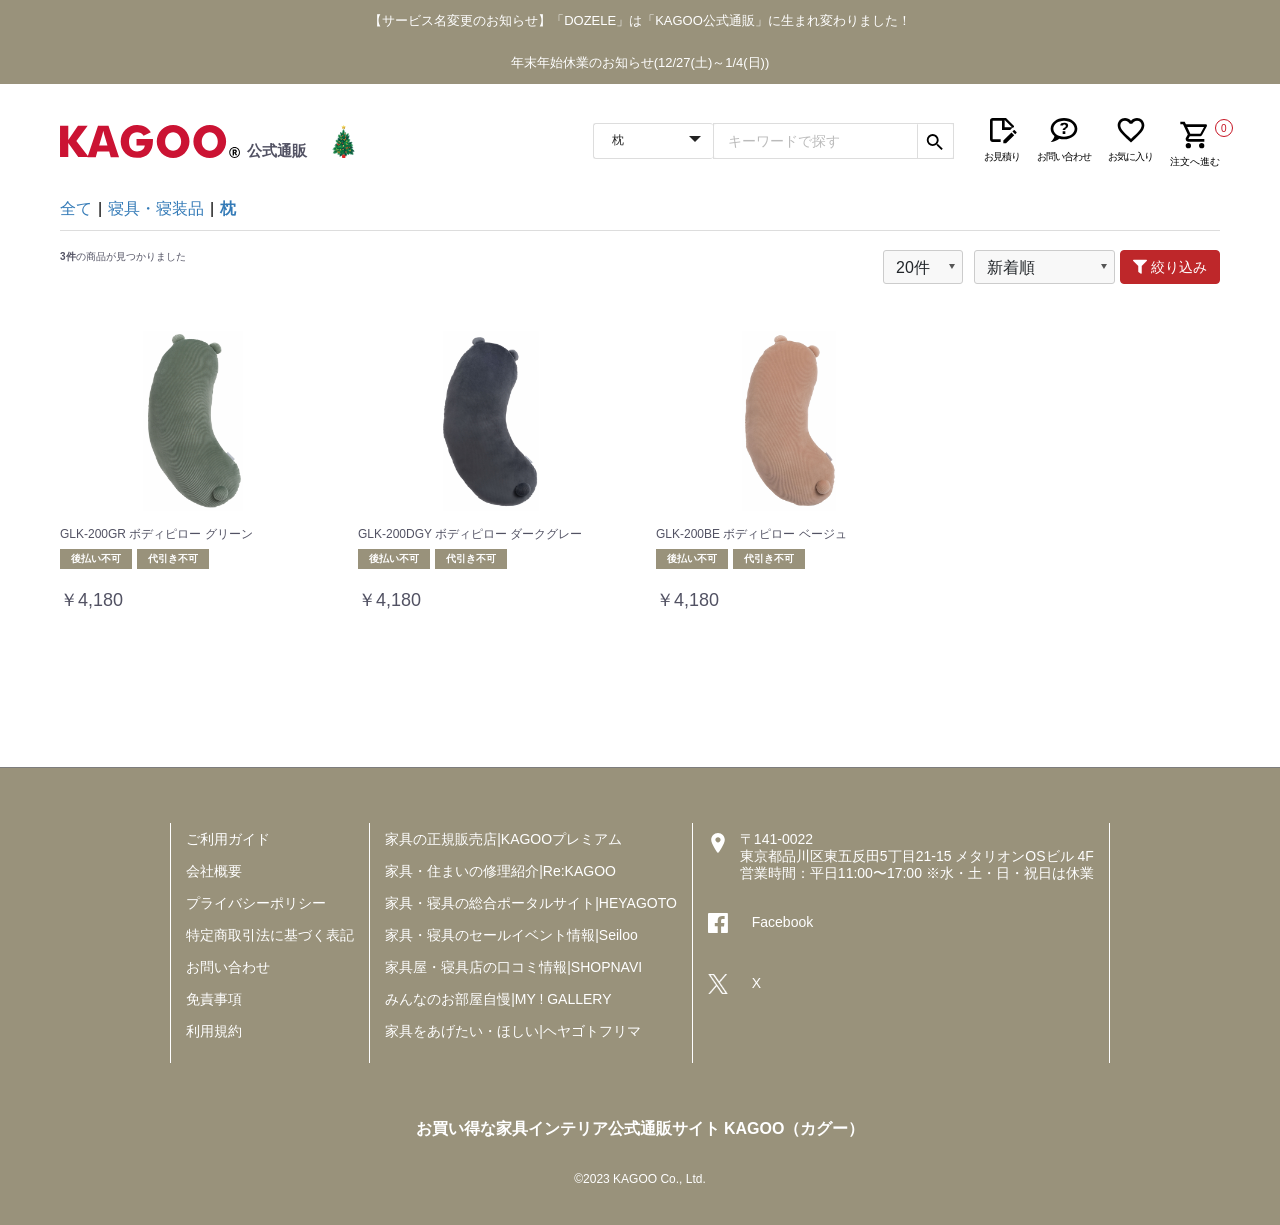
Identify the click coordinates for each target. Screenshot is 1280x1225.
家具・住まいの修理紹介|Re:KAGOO (500, 871)
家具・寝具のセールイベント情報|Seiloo (511, 935)
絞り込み (1170, 267)
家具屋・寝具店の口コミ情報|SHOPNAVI (513, 967)
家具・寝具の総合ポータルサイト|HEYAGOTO (531, 903)
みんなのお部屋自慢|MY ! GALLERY (498, 999)
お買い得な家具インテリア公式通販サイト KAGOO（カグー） (640, 1128)
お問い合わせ (228, 967)
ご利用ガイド (228, 839)
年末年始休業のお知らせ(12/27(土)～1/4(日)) (640, 62)
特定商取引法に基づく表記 (270, 935)
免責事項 (214, 999)
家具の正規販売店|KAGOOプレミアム (503, 839)
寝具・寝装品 (156, 208)
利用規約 (214, 1031)
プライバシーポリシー (256, 903)
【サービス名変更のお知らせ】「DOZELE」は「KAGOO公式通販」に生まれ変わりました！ (640, 20)
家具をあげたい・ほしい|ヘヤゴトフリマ (513, 1031)
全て (76, 208)
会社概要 (214, 871)
